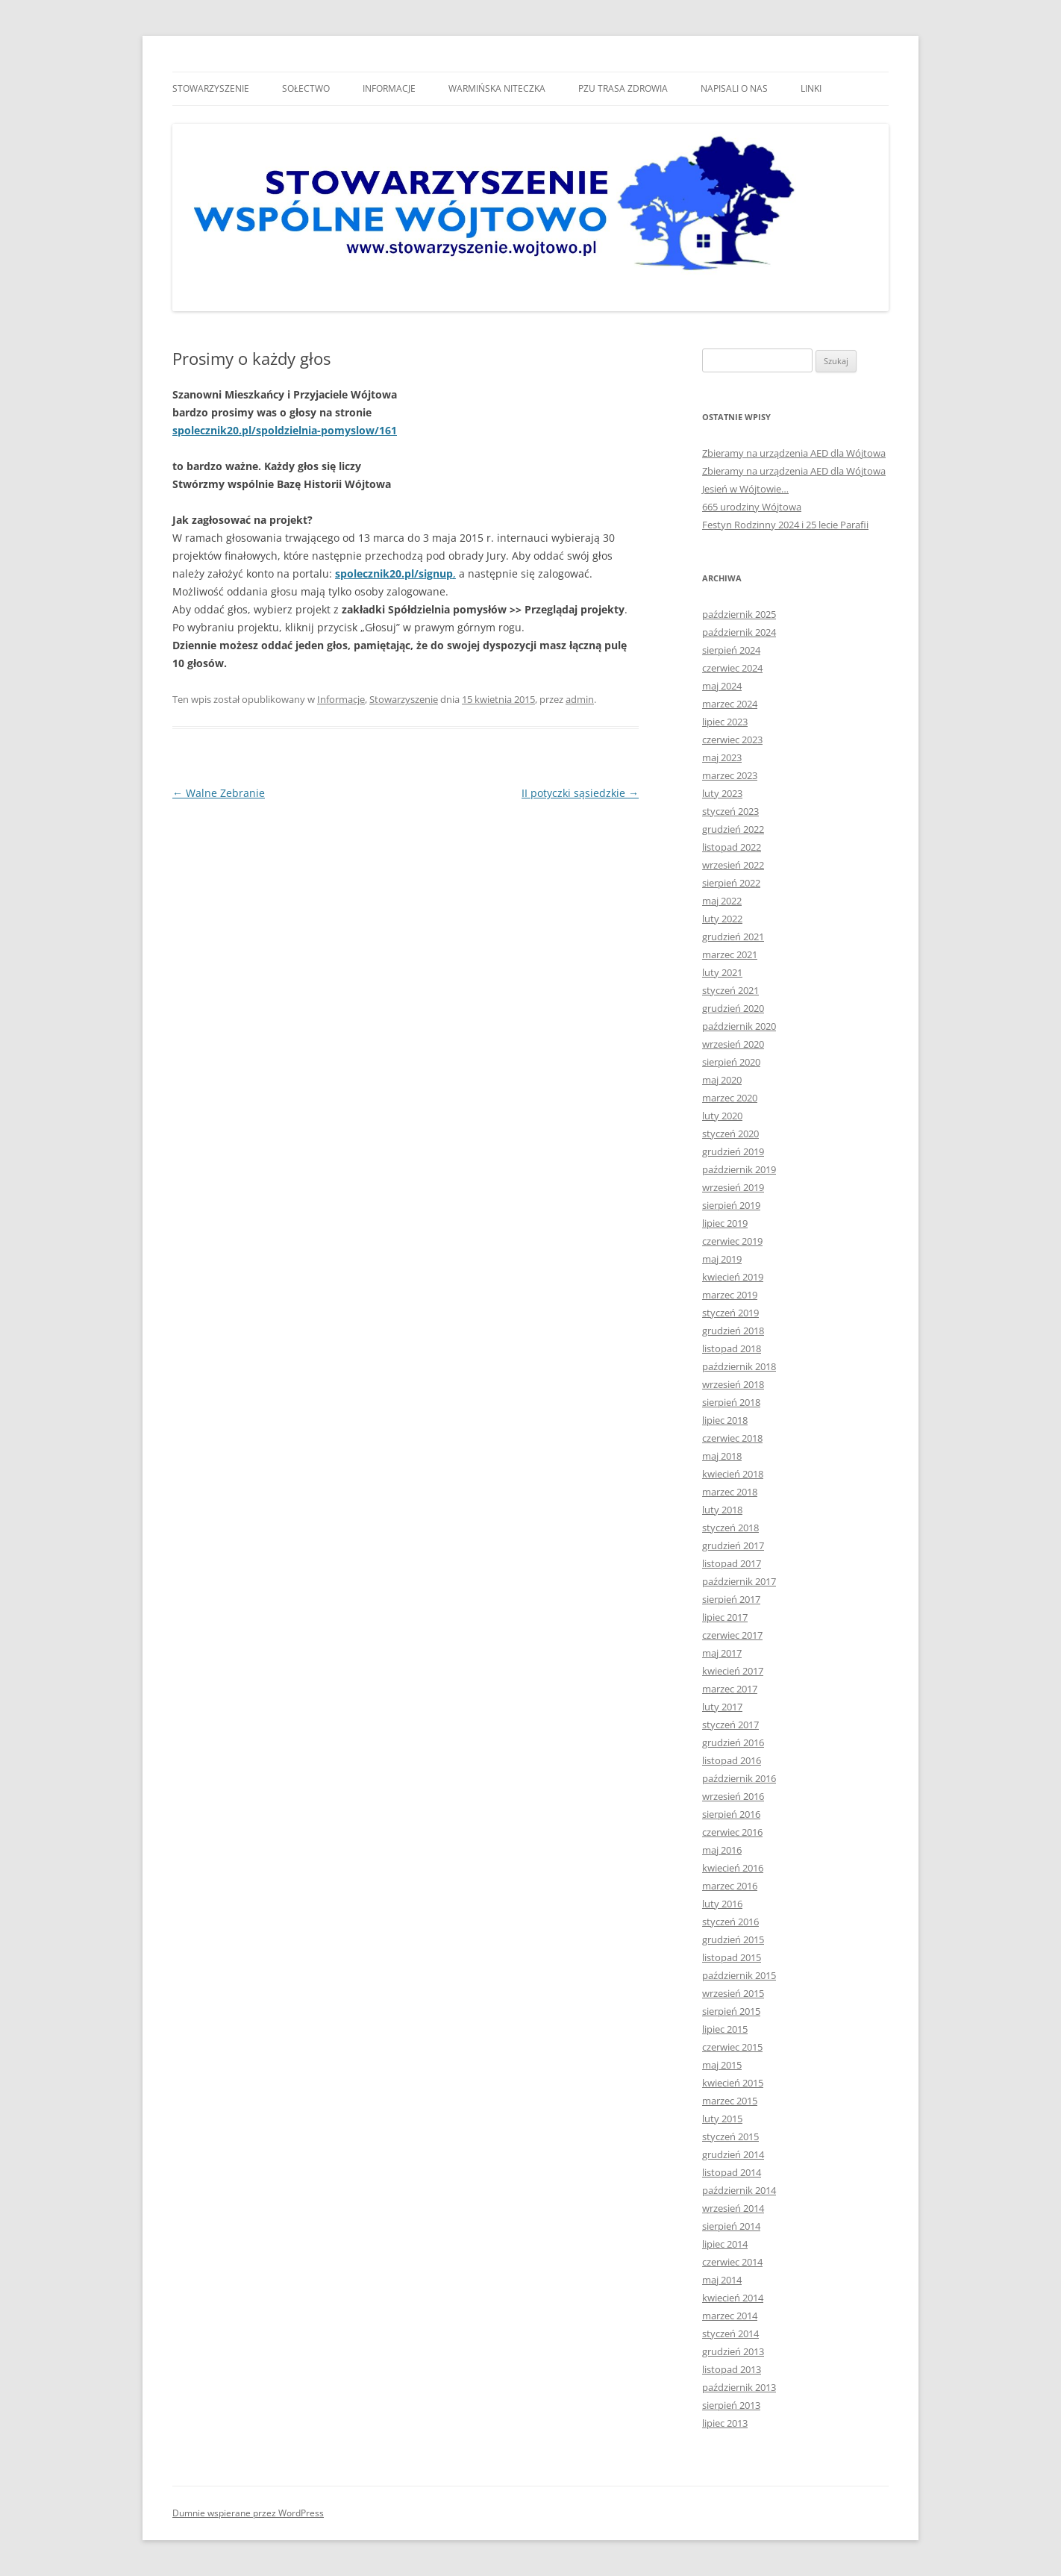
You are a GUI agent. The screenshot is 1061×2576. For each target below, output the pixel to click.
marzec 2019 (729, 1294)
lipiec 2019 (725, 1223)
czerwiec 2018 (732, 1438)
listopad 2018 (731, 1348)
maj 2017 (722, 1653)
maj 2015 (722, 2065)
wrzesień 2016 (733, 1796)
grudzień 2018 (733, 1330)
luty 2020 (722, 1115)
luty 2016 (722, 1903)
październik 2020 (739, 1026)
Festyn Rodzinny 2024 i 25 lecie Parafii (785, 524)
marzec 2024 (729, 703)
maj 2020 (722, 1080)
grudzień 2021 (733, 936)
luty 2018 (722, 1509)
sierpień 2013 (731, 2405)
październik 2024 (739, 632)
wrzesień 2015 (733, 1993)
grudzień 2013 (733, 2351)
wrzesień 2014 (733, 2208)
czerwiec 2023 (732, 739)
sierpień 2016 (731, 1814)
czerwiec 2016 (732, 1832)
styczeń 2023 (730, 811)
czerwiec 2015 (732, 2047)
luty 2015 (722, 2118)
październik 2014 (739, 2190)
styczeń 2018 (730, 1527)
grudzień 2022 (733, 829)
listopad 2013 (731, 2369)
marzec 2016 (729, 1885)
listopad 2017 (731, 1563)
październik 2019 (739, 1169)
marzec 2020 (729, 1097)
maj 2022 (722, 900)
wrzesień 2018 (733, 1384)
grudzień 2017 (733, 1545)
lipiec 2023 (725, 721)
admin (580, 699)
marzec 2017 (729, 1688)
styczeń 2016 (730, 1921)
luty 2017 (722, 1706)
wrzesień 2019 (733, 1187)
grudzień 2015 (733, 1939)
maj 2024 (722, 686)
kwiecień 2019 (732, 1277)
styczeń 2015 (730, 2136)
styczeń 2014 (730, 2333)
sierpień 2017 (731, 1599)
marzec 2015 (729, 2100)
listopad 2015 (731, 1957)
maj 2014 (722, 2279)
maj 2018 (722, 1456)
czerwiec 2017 (732, 1635)
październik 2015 (739, 1975)
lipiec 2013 (725, 2423)
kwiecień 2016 (732, 1868)
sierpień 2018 (731, 1402)
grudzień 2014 (733, 2154)
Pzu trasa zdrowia (623, 88)
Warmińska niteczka (496, 88)
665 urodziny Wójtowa (751, 506)
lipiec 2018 (725, 1420)
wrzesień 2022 (733, 865)
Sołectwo (306, 88)
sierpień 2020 (731, 1062)
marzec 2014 (729, 2315)
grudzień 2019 (733, 1151)
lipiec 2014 (725, 2244)
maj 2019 (722, 1259)
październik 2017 (739, 1581)
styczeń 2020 (730, 1133)
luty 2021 (722, 972)
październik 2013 (739, 2387)
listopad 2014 (731, 2172)
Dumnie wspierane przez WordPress (248, 2513)
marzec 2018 (729, 1491)
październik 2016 (739, 1778)
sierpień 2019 (731, 1205)
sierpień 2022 (731, 883)
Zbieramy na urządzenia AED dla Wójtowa (794, 453)
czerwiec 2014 (732, 2262)
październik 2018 (739, 1366)
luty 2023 (722, 793)
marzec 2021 (729, 954)
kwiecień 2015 (732, 2082)
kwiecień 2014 (732, 2297)
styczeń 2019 (730, 1312)
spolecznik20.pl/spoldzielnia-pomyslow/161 (284, 430)
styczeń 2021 (730, 990)
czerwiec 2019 (732, 1241)
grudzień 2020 (733, 1008)
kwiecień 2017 (732, 1671)
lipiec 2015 (725, 2029)
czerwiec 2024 (732, 668)
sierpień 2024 (731, 650)
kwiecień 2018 (732, 1474)
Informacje (389, 88)
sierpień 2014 (731, 2226)
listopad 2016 (731, 1760)
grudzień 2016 (733, 1742)
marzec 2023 (729, 775)
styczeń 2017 (730, 1724)
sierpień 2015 (731, 2011)
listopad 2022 (731, 847)
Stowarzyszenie (210, 88)
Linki (811, 88)
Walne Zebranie (218, 793)
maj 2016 (722, 1850)
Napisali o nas (734, 88)
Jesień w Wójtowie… (745, 488)
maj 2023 (722, 757)
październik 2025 (739, 614)
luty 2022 (722, 918)
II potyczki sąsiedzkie (580, 793)
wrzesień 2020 (733, 1044)
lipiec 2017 (725, 1617)
